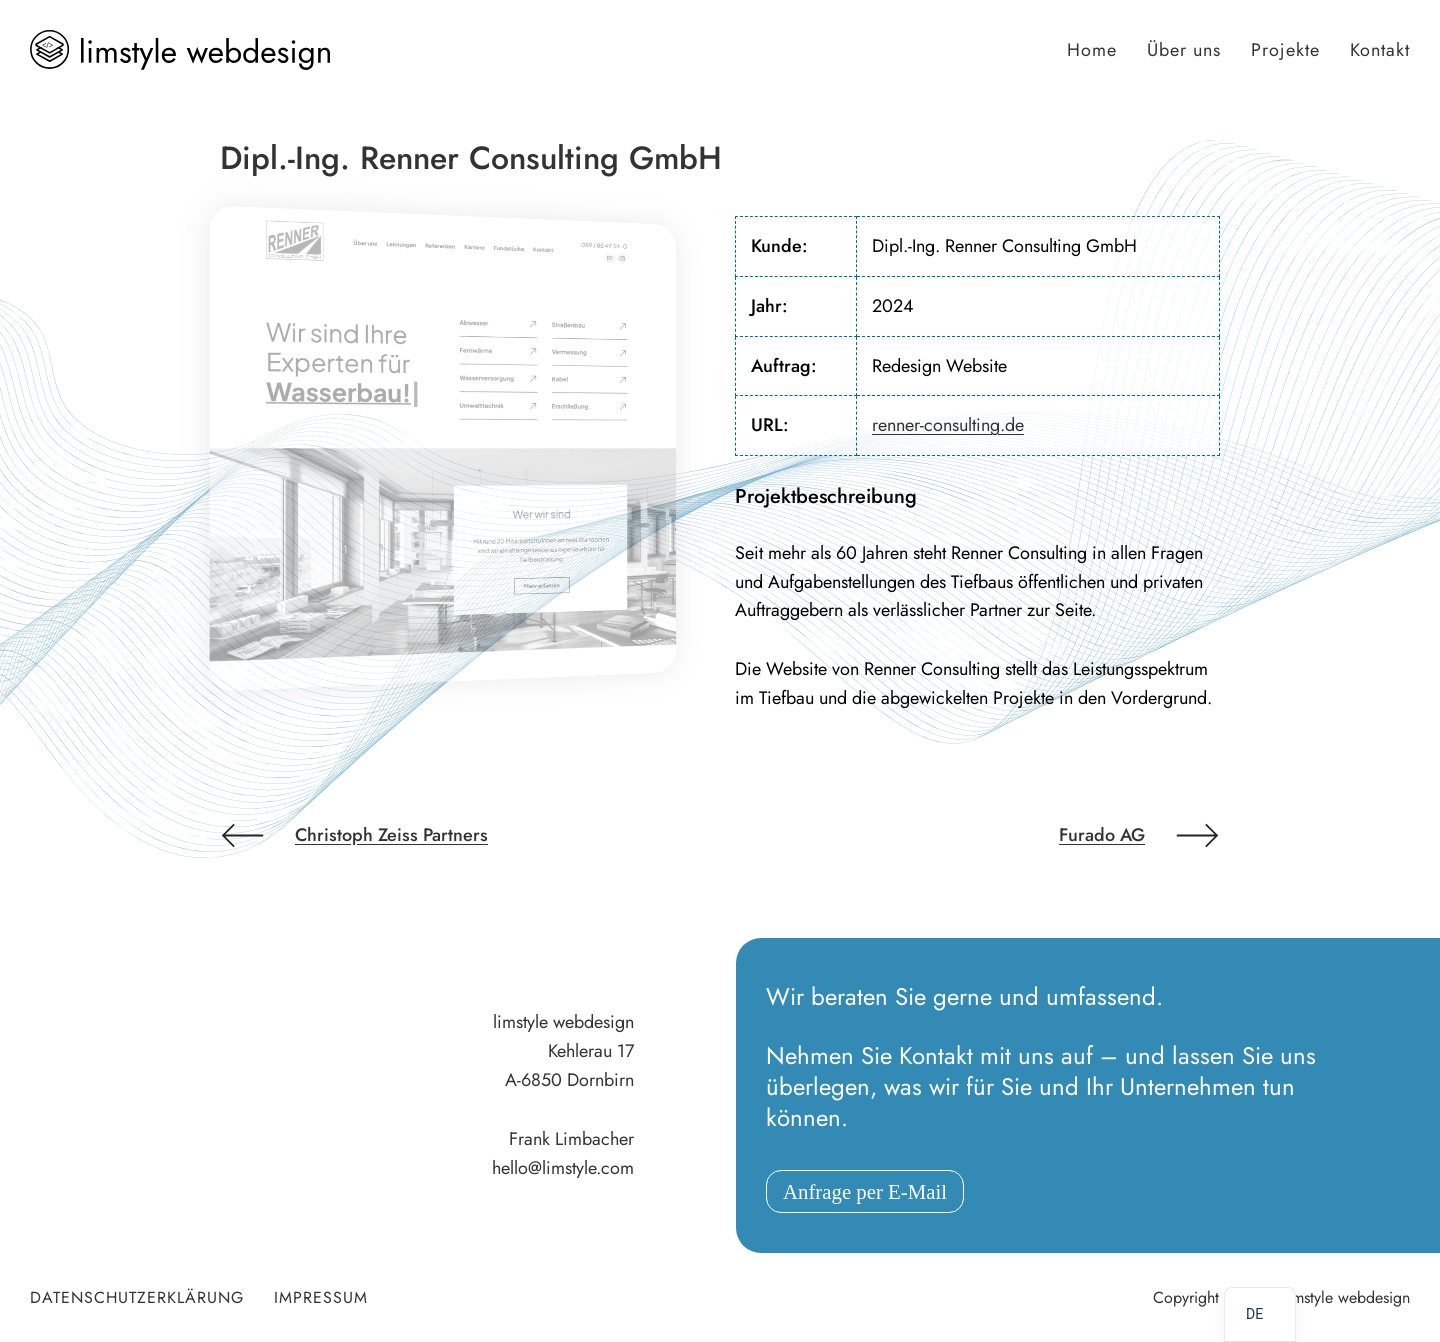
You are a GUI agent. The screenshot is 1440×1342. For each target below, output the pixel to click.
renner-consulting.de (948, 425)
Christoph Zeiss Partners (391, 835)
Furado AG (1102, 835)
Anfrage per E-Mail (865, 1191)
